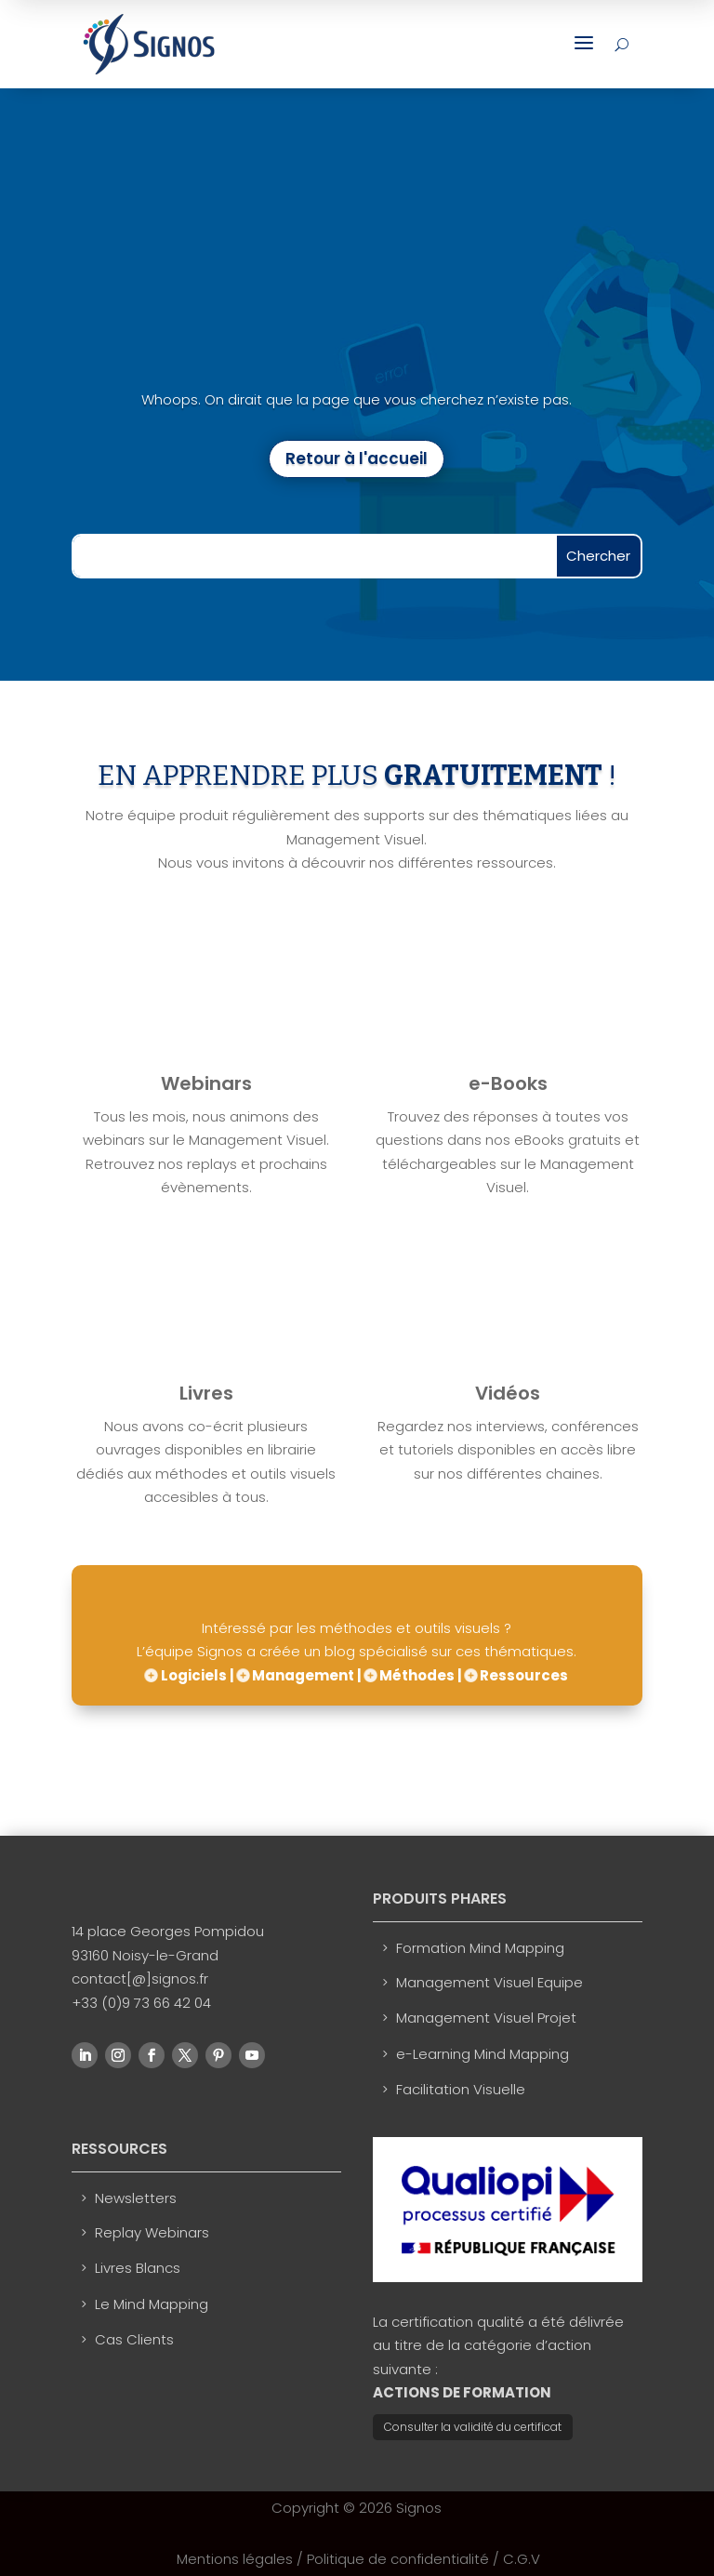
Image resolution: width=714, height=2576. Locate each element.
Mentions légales (235, 2559)
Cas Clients (134, 2339)
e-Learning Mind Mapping (482, 2054)
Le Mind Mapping (151, 2304)
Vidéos (507, 1393)
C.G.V (521, 2559)
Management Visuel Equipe (489, 1982)
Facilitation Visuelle (460, 2089)
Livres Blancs (137, 2267)
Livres (206, 1393)
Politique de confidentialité (398, 2559)
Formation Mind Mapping (480, 1948)
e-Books (508, 1083)
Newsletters (136, 2198)
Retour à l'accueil (356, 458)
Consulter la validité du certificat (473, 2427)
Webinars (206, 1083)
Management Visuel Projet (486, 2017)
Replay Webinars (152, 2232)
